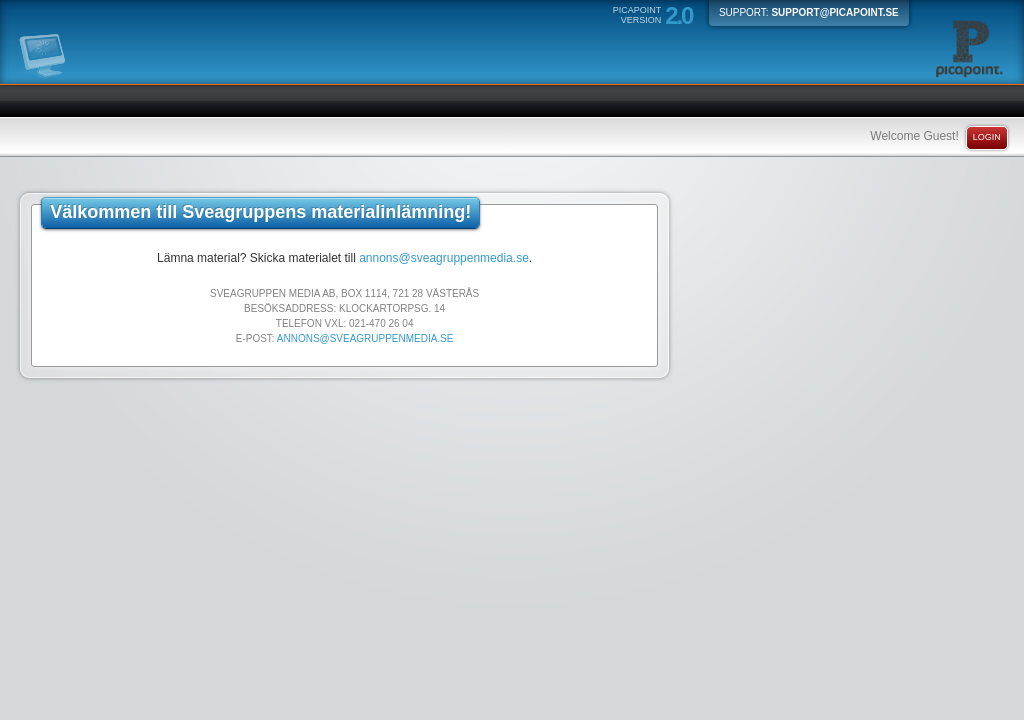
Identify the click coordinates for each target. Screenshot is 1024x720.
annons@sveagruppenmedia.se (444, 258)
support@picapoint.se (834, 12)
